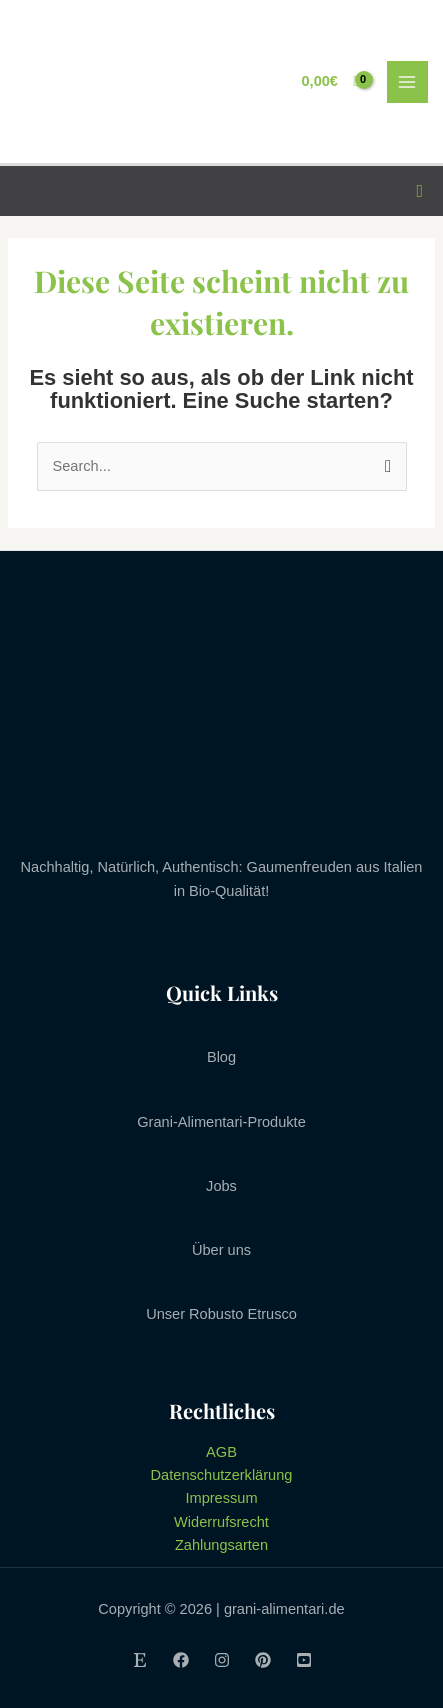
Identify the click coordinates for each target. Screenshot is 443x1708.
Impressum (221, 1498)
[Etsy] (140, 1660)
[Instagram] (222, 1660)
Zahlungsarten (221, 1545)
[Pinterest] (263, 1660)
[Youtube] (304, 1660)
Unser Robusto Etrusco (221, 1314)
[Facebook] (181, 1660)
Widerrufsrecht (221, 1522)
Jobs (221, 1186)
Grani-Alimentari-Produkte (221, 1122)
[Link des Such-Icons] (419, 191)
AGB (221, 1452)
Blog (221, 1057)
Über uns (221, 1250)
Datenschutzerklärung (222, 1475)
